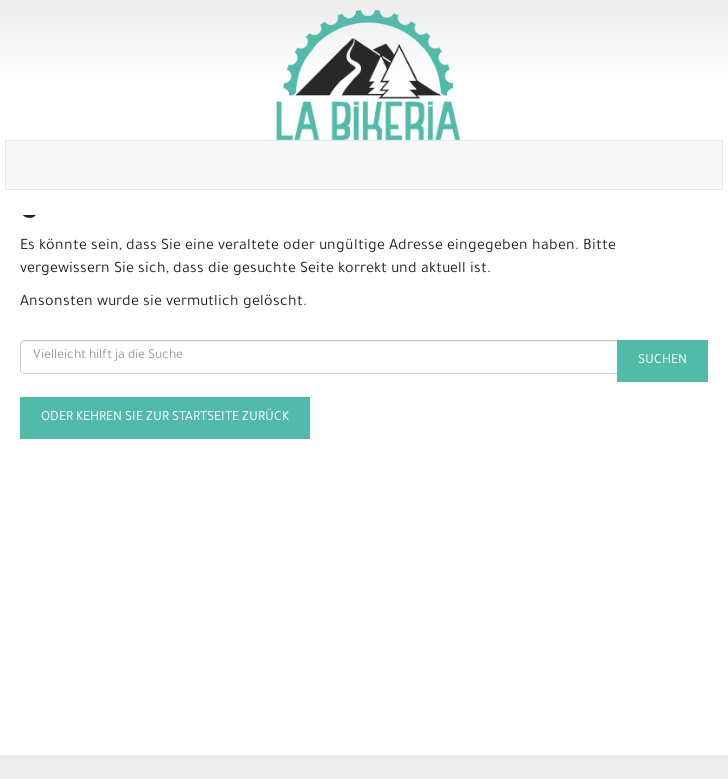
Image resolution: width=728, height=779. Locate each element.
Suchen (662, 361)
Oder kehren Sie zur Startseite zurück (165, 418)
